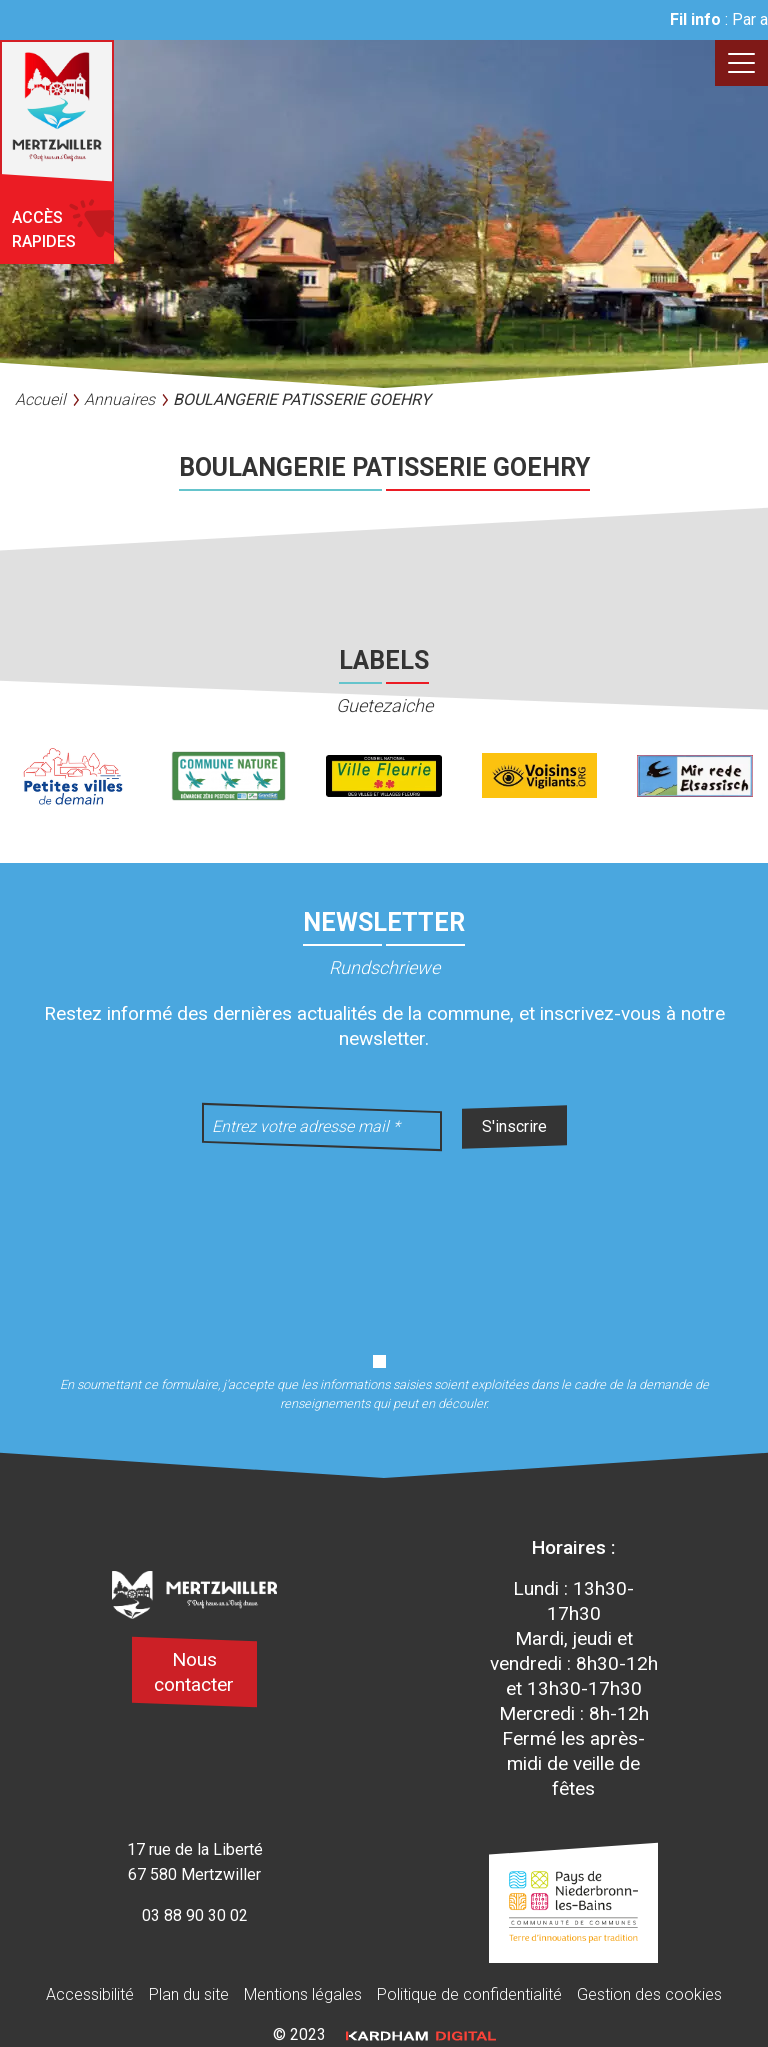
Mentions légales (303, 1994)
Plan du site (189, 1994)
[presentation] (384, 1239)
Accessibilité (90, 1994)
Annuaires (119, 399)
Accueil (40, 399)
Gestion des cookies (649, 1994)
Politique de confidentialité (469, 1994)
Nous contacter (194, 1672)
